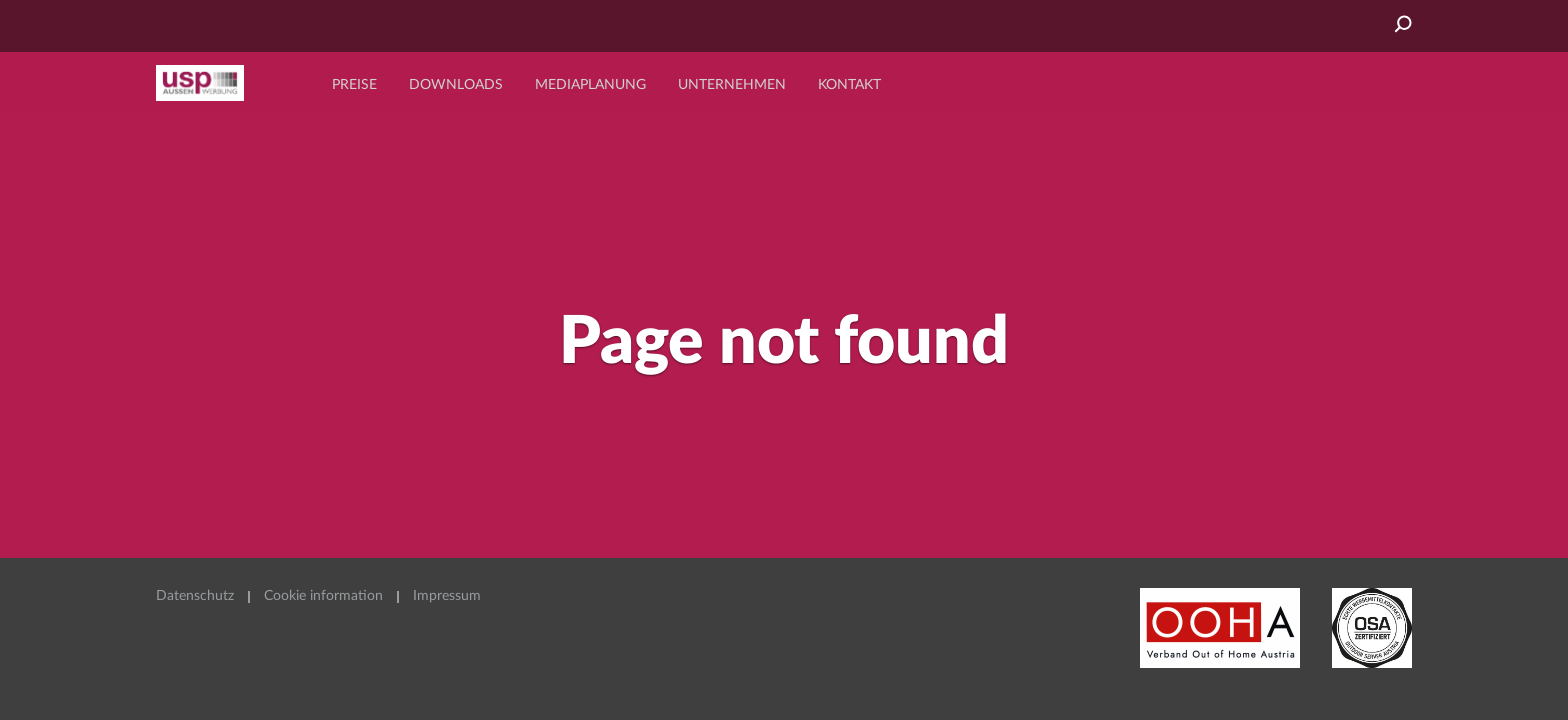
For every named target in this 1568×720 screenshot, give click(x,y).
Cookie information (323, 596)
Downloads (456, 85)
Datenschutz (195, 596)
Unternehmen (732, 85)
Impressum (447, 596)
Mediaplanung (590, 85)
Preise (354, 85)
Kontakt (849, 85)
